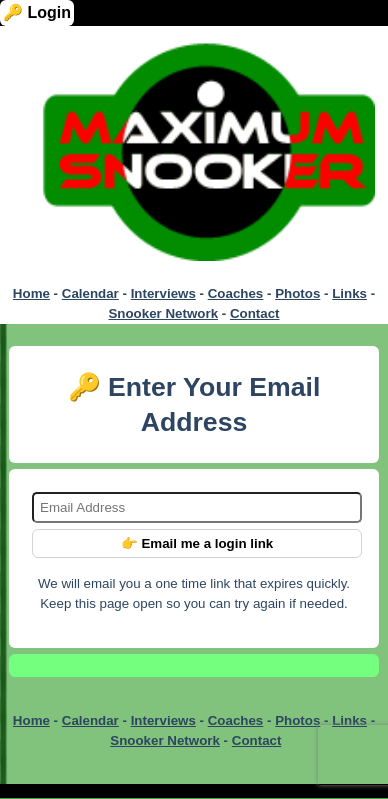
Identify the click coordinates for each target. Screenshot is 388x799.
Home (31, 293)
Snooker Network (163, 313)
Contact (255, 313)
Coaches (236, 293)
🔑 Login (37, 12)
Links (349, 293)
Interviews (163, 293)
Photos (297, 293)
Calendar (90, 293)
